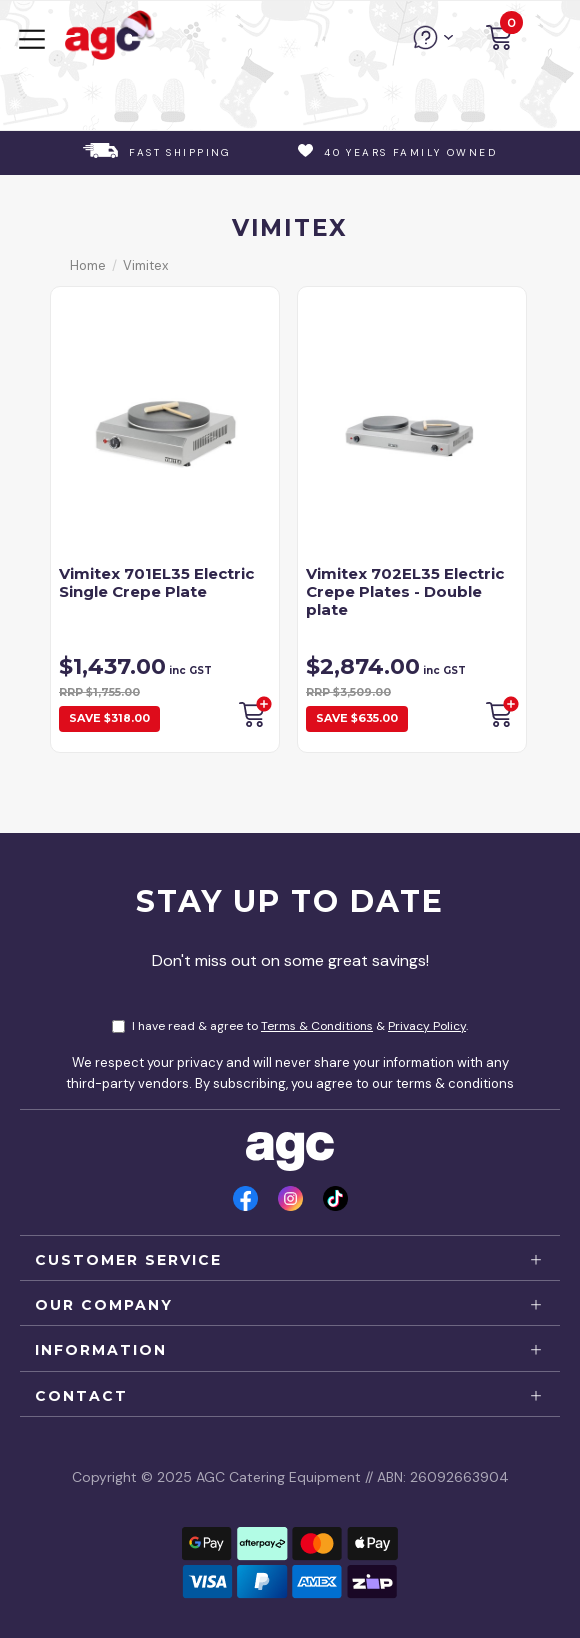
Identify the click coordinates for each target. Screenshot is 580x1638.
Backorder (254, 712)
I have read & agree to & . (290, 1026)
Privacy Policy (427, 1026)
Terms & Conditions (317, 1026)
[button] (499, 40)
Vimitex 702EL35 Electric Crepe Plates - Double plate (405, 591)
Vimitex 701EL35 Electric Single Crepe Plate (156, 582)
